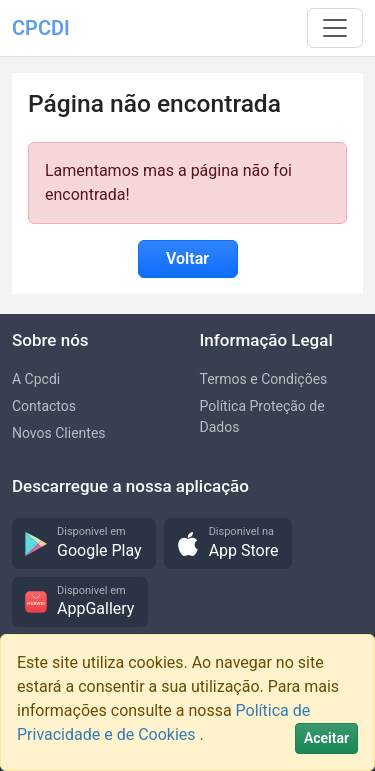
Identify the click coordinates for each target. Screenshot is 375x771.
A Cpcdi (36, 379)
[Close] (326, 738)
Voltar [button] (187, 258)
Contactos (44, 406)
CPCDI (41, 28)
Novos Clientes (59, 433)
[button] (84, 543)
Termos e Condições (264, 379)
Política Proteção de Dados (262, 416)
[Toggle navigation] (335, 28)
